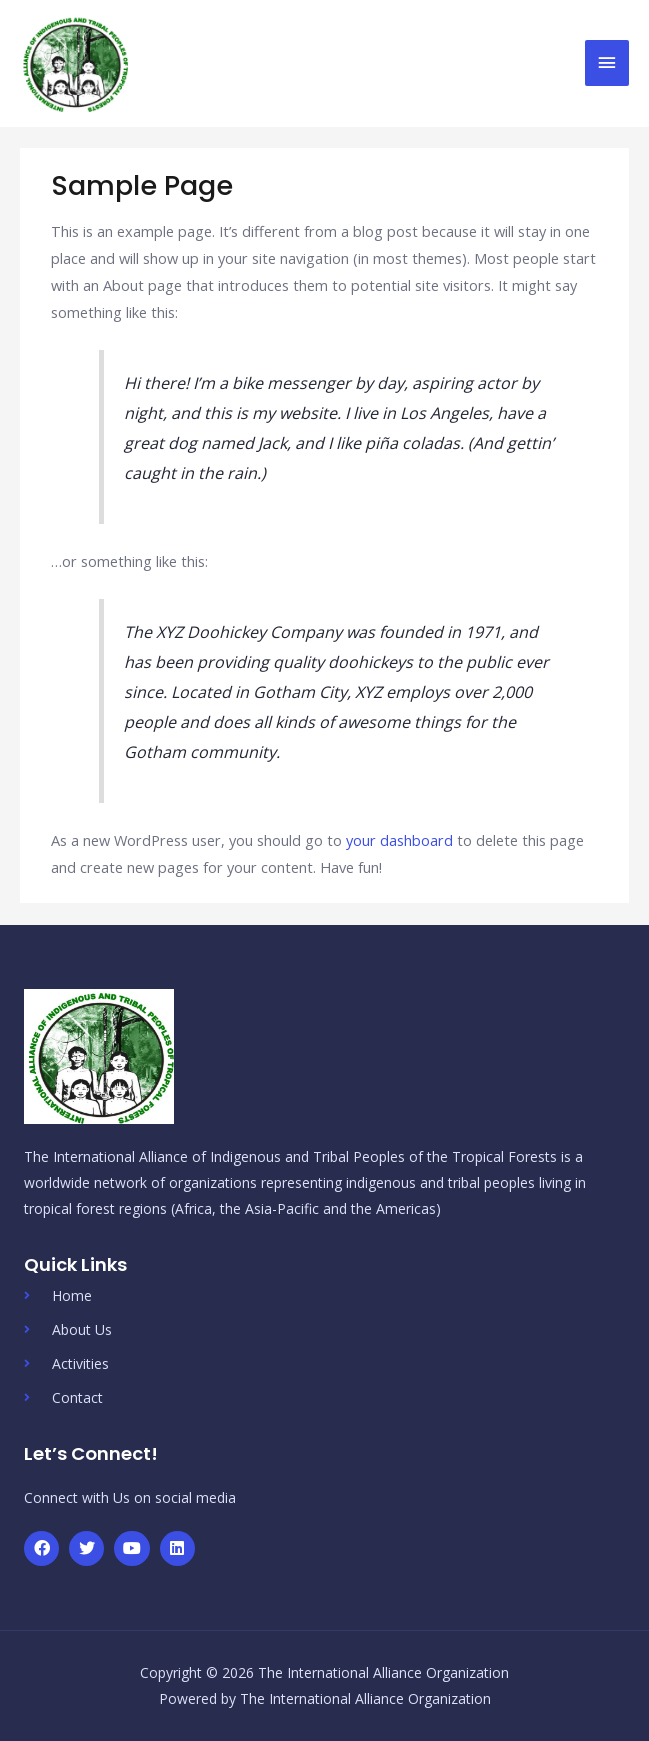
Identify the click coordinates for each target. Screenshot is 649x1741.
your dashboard (399, 840)
